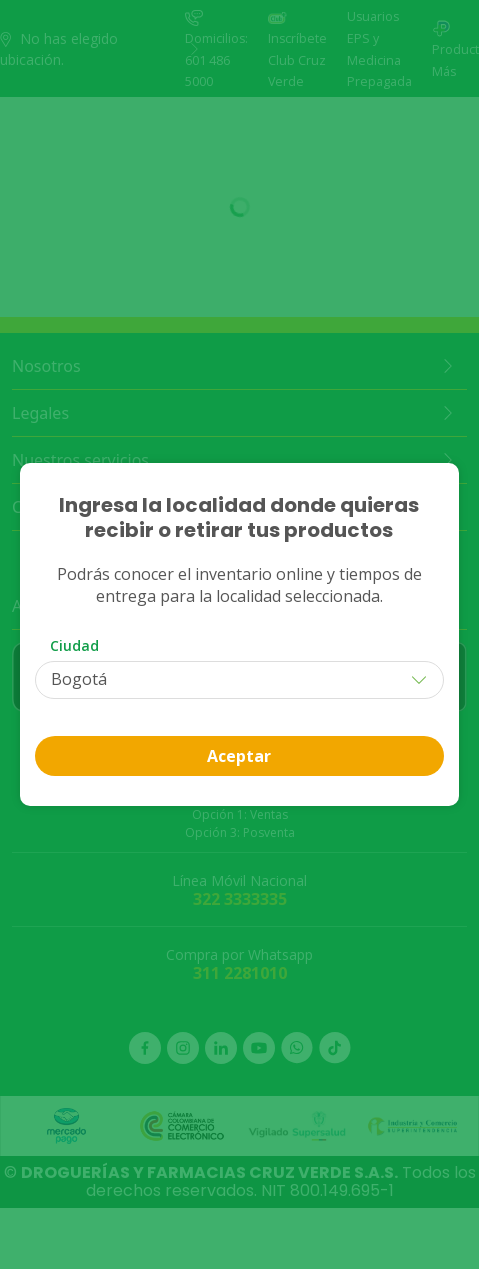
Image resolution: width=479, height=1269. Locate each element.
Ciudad (74, 645)
